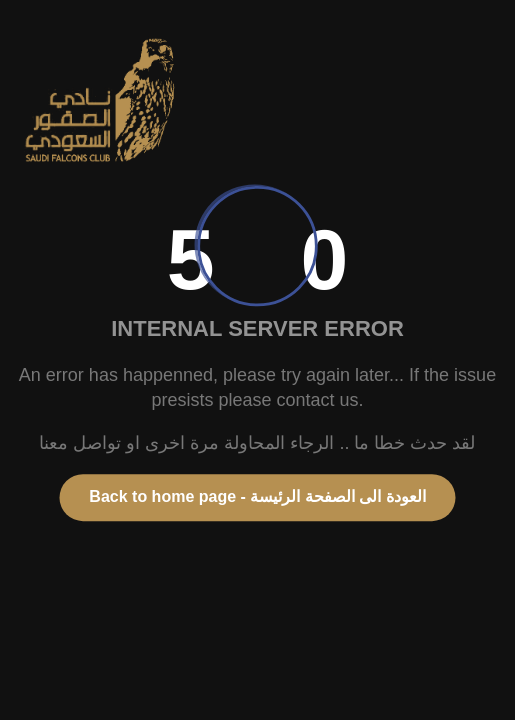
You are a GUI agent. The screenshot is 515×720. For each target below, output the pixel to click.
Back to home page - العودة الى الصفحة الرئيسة (257, 496)
